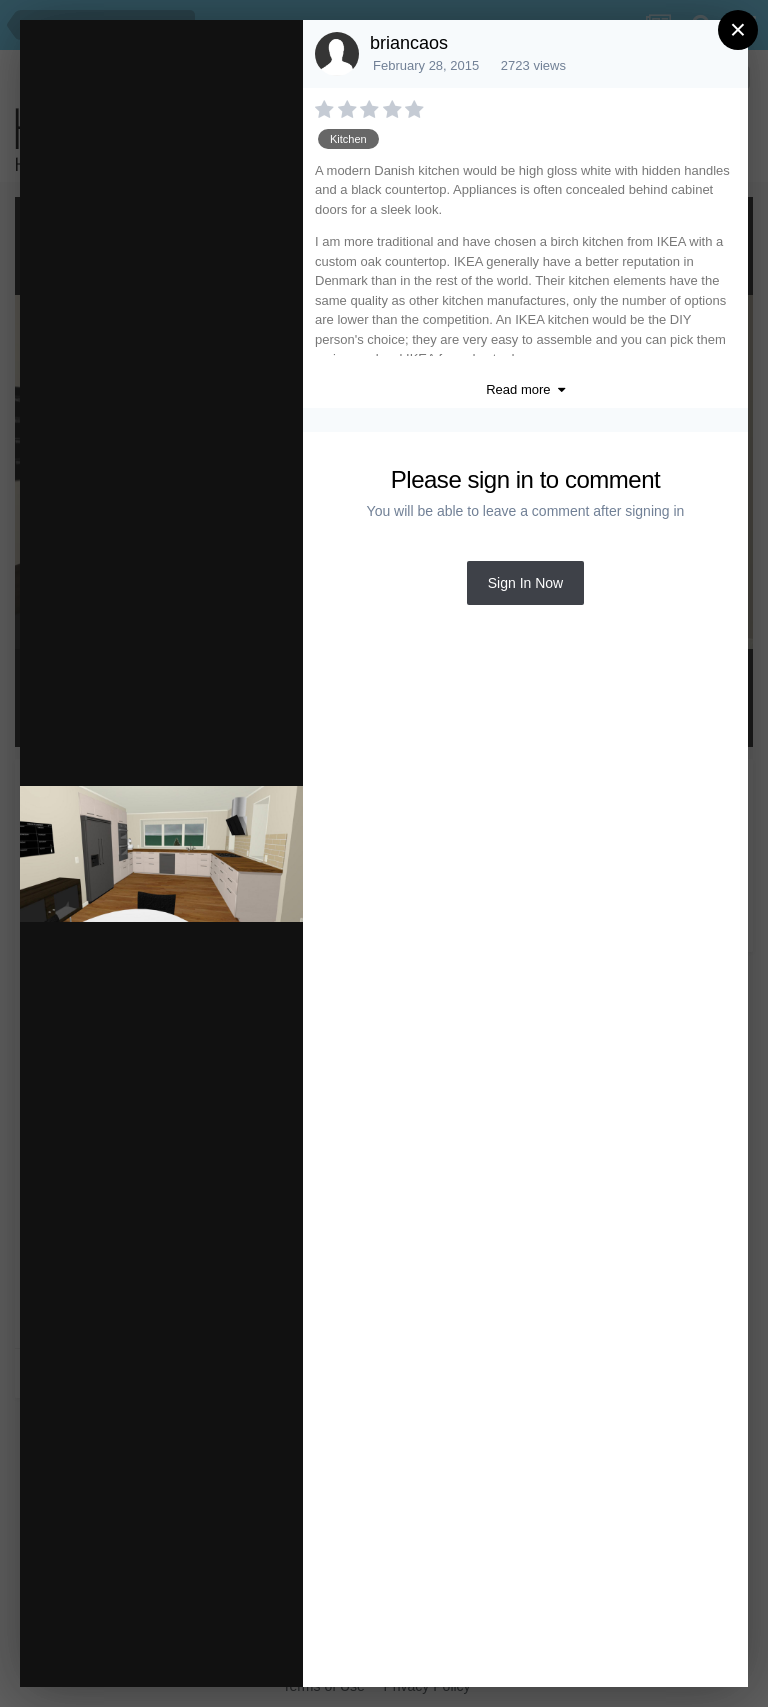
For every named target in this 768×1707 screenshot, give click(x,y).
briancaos (409, 43)
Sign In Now (525, 583)
